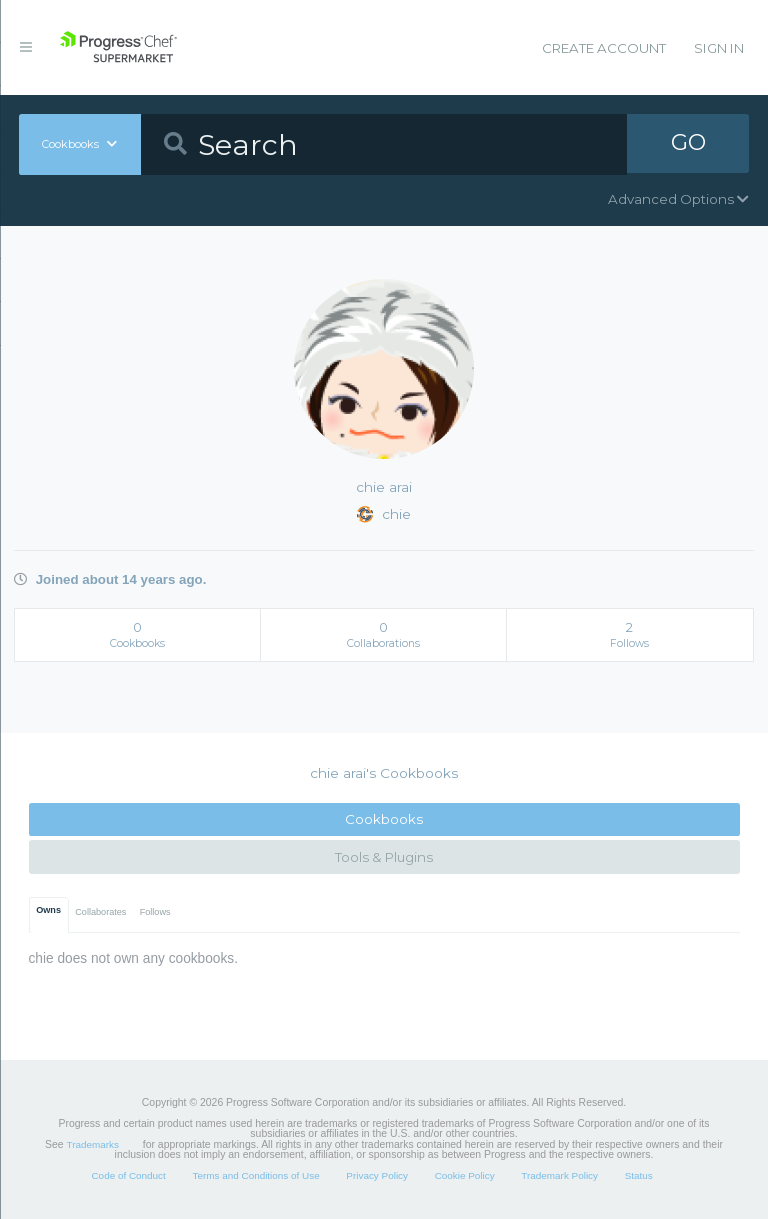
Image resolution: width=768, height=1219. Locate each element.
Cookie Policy (465, 1175)
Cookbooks (384, 819)
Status (639, 1175)
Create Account (604, 48)
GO (688, 144)
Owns (48, 910)
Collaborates (100, 912)
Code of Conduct (128, 1175)
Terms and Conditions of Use (255, 1175)
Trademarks (93, 1144)
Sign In (719, 48)
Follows (155, 912)
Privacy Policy (377, 1175)
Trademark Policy (559, 1175)
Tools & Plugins (384, 857)
